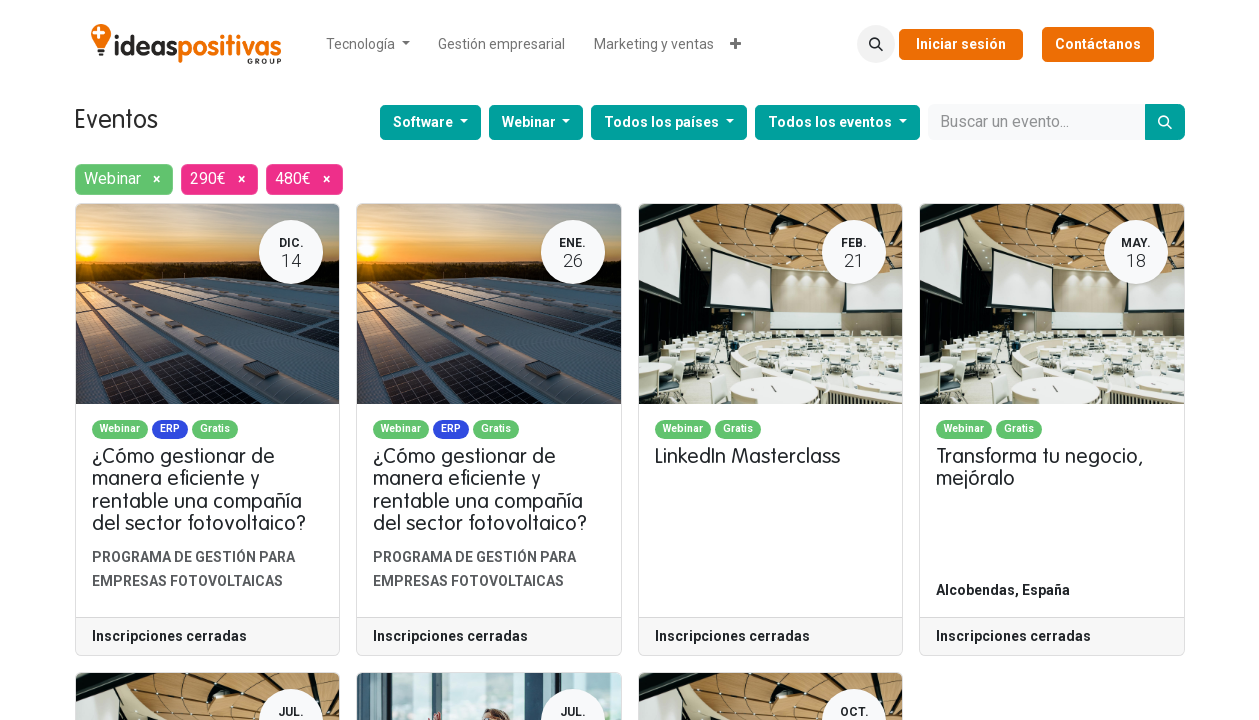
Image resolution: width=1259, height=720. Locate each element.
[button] (876, 44)
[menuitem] (368, 44)
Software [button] (424, 122)
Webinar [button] (530, 122)
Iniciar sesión (961, 44)
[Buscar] (1165, 122)
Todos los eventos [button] (831, 122)
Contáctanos (1098, 44)
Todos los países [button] (663, 122)
